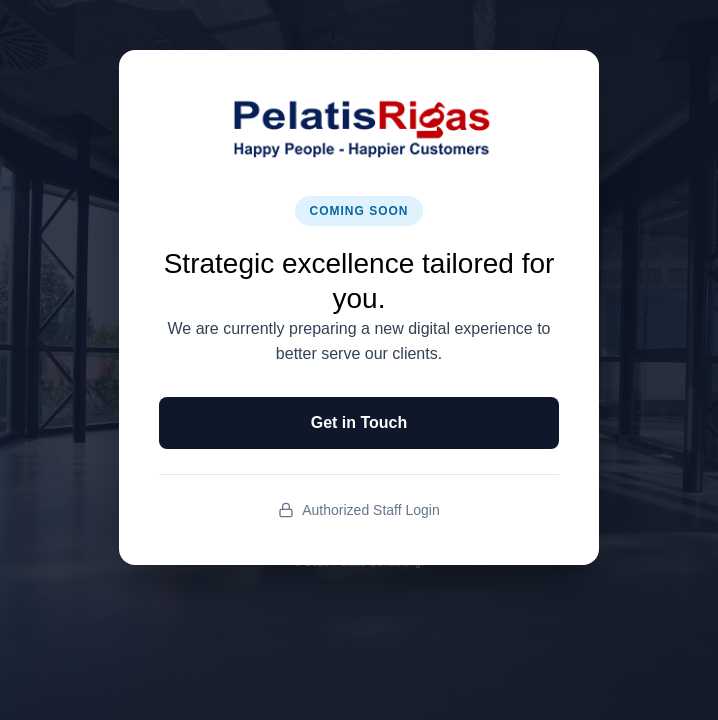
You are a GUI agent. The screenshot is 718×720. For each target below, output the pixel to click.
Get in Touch (359, 422)
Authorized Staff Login (359, 510)
